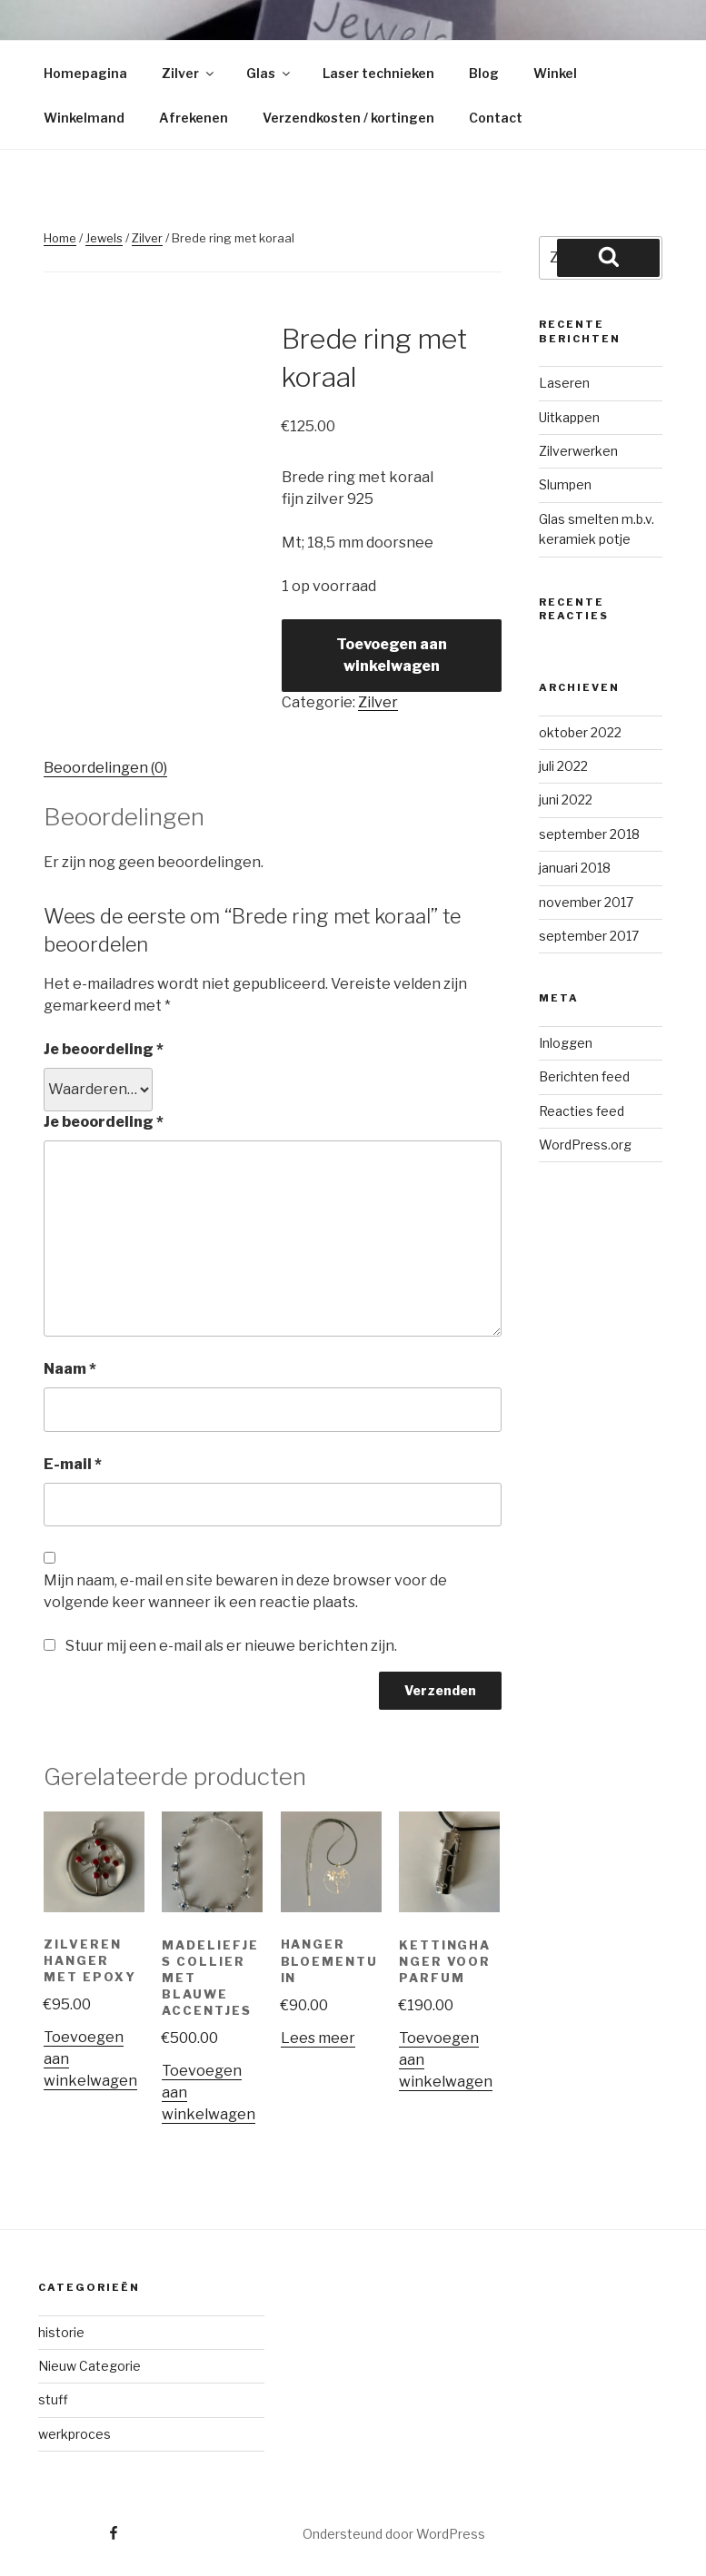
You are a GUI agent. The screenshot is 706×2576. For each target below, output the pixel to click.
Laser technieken (378, 73)
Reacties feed (581, 1111)
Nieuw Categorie (89, 2366)
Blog (484, 73)
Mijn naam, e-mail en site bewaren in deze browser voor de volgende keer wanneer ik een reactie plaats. (245, 1591)
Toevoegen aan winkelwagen (391, 655)
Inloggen (565, 1043)
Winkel (555, 73)
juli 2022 (563, 766)
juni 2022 (565, 799)
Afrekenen (193, 117)
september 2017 (589, 935)
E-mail (73, 1464)
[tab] (105, 768)
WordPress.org (585, 1144)
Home (60, 238)
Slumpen (565, 484)
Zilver (189, 73)
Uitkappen (569, 417)
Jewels (104, 238)
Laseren (564, 382)
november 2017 (586, 902)
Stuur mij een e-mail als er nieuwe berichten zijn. (231, 1645)
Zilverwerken (578, 451)
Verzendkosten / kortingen (348, 117)
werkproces (74, 2434)
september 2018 (589, 834)
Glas (269, 73)
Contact (495, 117)
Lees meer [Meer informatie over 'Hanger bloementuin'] (318, 2038)
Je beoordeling (104, 1049)
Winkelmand (84, 117)
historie (61, 2332)
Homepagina (85, 73)
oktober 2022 (580, 732)
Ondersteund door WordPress (394, 2533)
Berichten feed (584, 1076)
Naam (70, 1368)
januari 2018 (575, 867)
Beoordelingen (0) (105, 767)
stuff (53, 2399)
